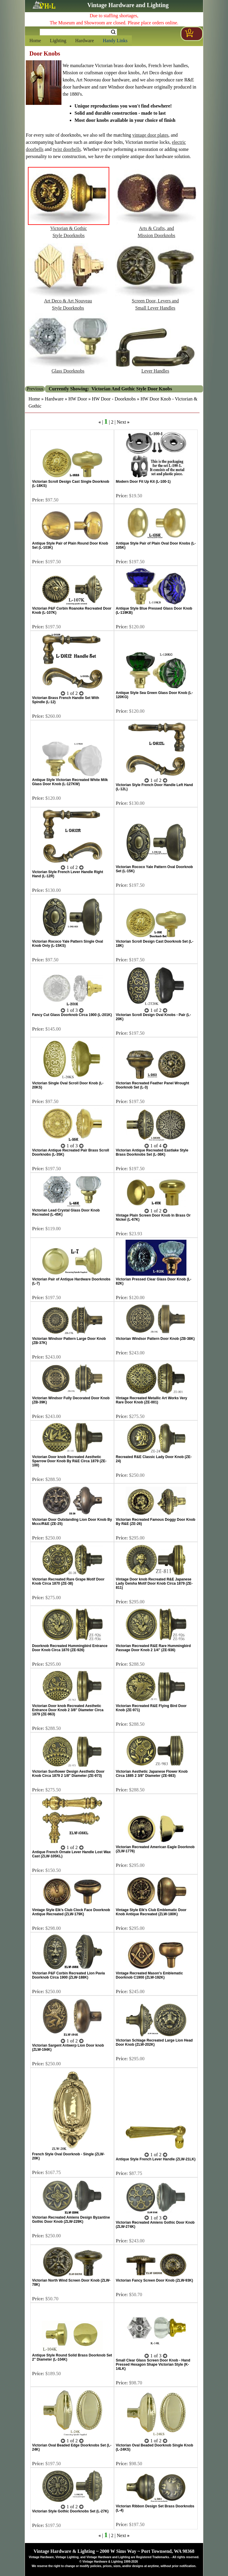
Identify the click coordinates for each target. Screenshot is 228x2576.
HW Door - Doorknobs (114, 398)
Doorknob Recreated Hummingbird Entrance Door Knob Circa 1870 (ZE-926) (69, 1648)
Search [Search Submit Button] (113, 32)
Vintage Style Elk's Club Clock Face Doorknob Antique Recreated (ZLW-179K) (71, 1912)
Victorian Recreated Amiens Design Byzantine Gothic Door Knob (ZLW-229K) (71, 2219)
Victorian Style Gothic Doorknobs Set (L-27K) (70, 2511)
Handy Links (115, 40)
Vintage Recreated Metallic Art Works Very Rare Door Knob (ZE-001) (151, 1400)
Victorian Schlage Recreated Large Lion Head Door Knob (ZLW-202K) (154, 2042)
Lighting (58, 40)
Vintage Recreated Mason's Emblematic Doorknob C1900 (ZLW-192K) (149, 1975)
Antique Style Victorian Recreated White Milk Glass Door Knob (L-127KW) (70, 782)
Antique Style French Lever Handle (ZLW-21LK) (155, 2159)
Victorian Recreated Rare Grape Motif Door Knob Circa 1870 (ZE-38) (68, 1581)
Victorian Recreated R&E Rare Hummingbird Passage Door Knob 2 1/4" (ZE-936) (153, 1648)
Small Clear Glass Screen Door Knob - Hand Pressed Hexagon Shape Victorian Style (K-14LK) (153, 2364)
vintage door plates (150, 135)
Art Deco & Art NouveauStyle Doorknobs (68, 301)
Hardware (84, 40)
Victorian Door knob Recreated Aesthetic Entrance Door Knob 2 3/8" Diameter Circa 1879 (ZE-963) (67, 1710)
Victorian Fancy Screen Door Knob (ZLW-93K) (154, 2280)
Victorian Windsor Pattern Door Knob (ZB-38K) (155, 1339)
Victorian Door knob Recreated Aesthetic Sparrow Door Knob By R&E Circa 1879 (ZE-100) (69, 1461)
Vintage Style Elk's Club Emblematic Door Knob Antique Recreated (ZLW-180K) (151, 1912)
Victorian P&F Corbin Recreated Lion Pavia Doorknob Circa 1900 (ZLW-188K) (68, 1975)
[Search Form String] (78, 32)
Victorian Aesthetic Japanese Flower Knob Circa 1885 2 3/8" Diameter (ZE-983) (152, 1773)
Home (35, 40)
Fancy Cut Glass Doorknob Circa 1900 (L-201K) (72, 1015)
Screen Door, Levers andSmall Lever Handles (155, 301)
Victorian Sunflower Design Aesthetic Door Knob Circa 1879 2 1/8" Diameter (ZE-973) (68, 1773)
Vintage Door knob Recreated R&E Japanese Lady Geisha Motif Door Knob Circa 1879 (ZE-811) (154, 1583)
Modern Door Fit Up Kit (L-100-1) (143, 481)
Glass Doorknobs (68, 368)
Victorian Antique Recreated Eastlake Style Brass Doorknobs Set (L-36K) (152, 1152)
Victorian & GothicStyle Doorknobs (68, 229)
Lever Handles (155, 368)
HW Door (77, 398)
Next (121, 422)
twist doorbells (67, 149)
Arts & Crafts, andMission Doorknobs (156, 229)
